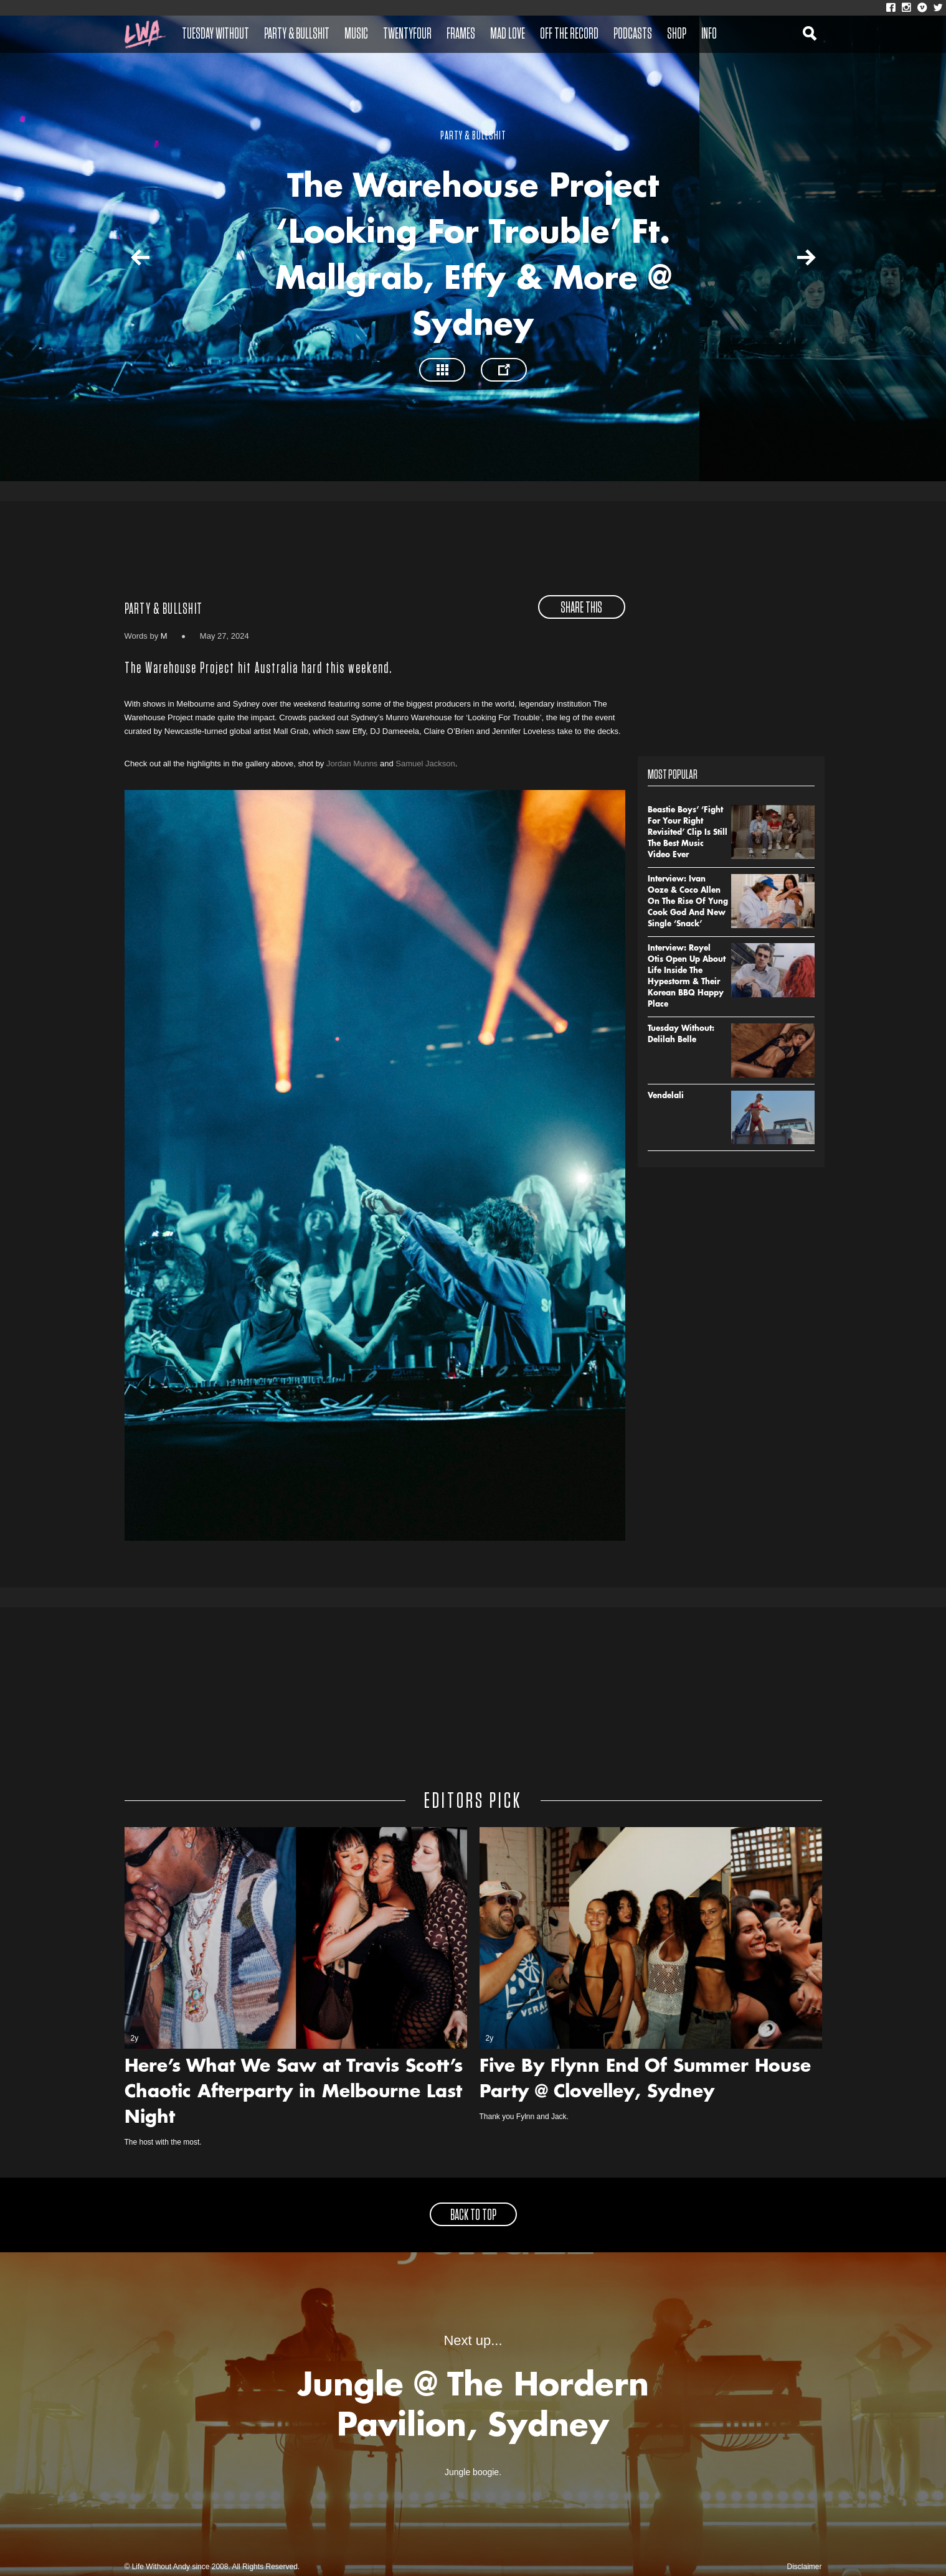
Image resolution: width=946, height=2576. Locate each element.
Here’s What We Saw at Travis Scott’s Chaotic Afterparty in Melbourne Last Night (294, 2093)
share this (581, 608)
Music (356, 34)
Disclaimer (804, 2566)
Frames (461, 34)
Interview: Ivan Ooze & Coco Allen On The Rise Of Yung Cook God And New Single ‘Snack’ (688, 902)
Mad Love (507, 34)
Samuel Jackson (425, 763)
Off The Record (569, 34)
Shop (676, 34)
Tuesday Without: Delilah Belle (681, 1034)
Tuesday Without (215, 34)
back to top (473, 2215)
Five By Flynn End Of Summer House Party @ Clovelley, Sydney (645, 2080)
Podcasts (632, 34)
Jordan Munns (351, 763)
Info (709, 34)
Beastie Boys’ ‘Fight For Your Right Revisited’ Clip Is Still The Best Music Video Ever (687, 833)
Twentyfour (407, 34)
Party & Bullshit (296, 34)
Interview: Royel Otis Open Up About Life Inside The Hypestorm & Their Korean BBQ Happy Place (687, 976)
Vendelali (666, 1096)
